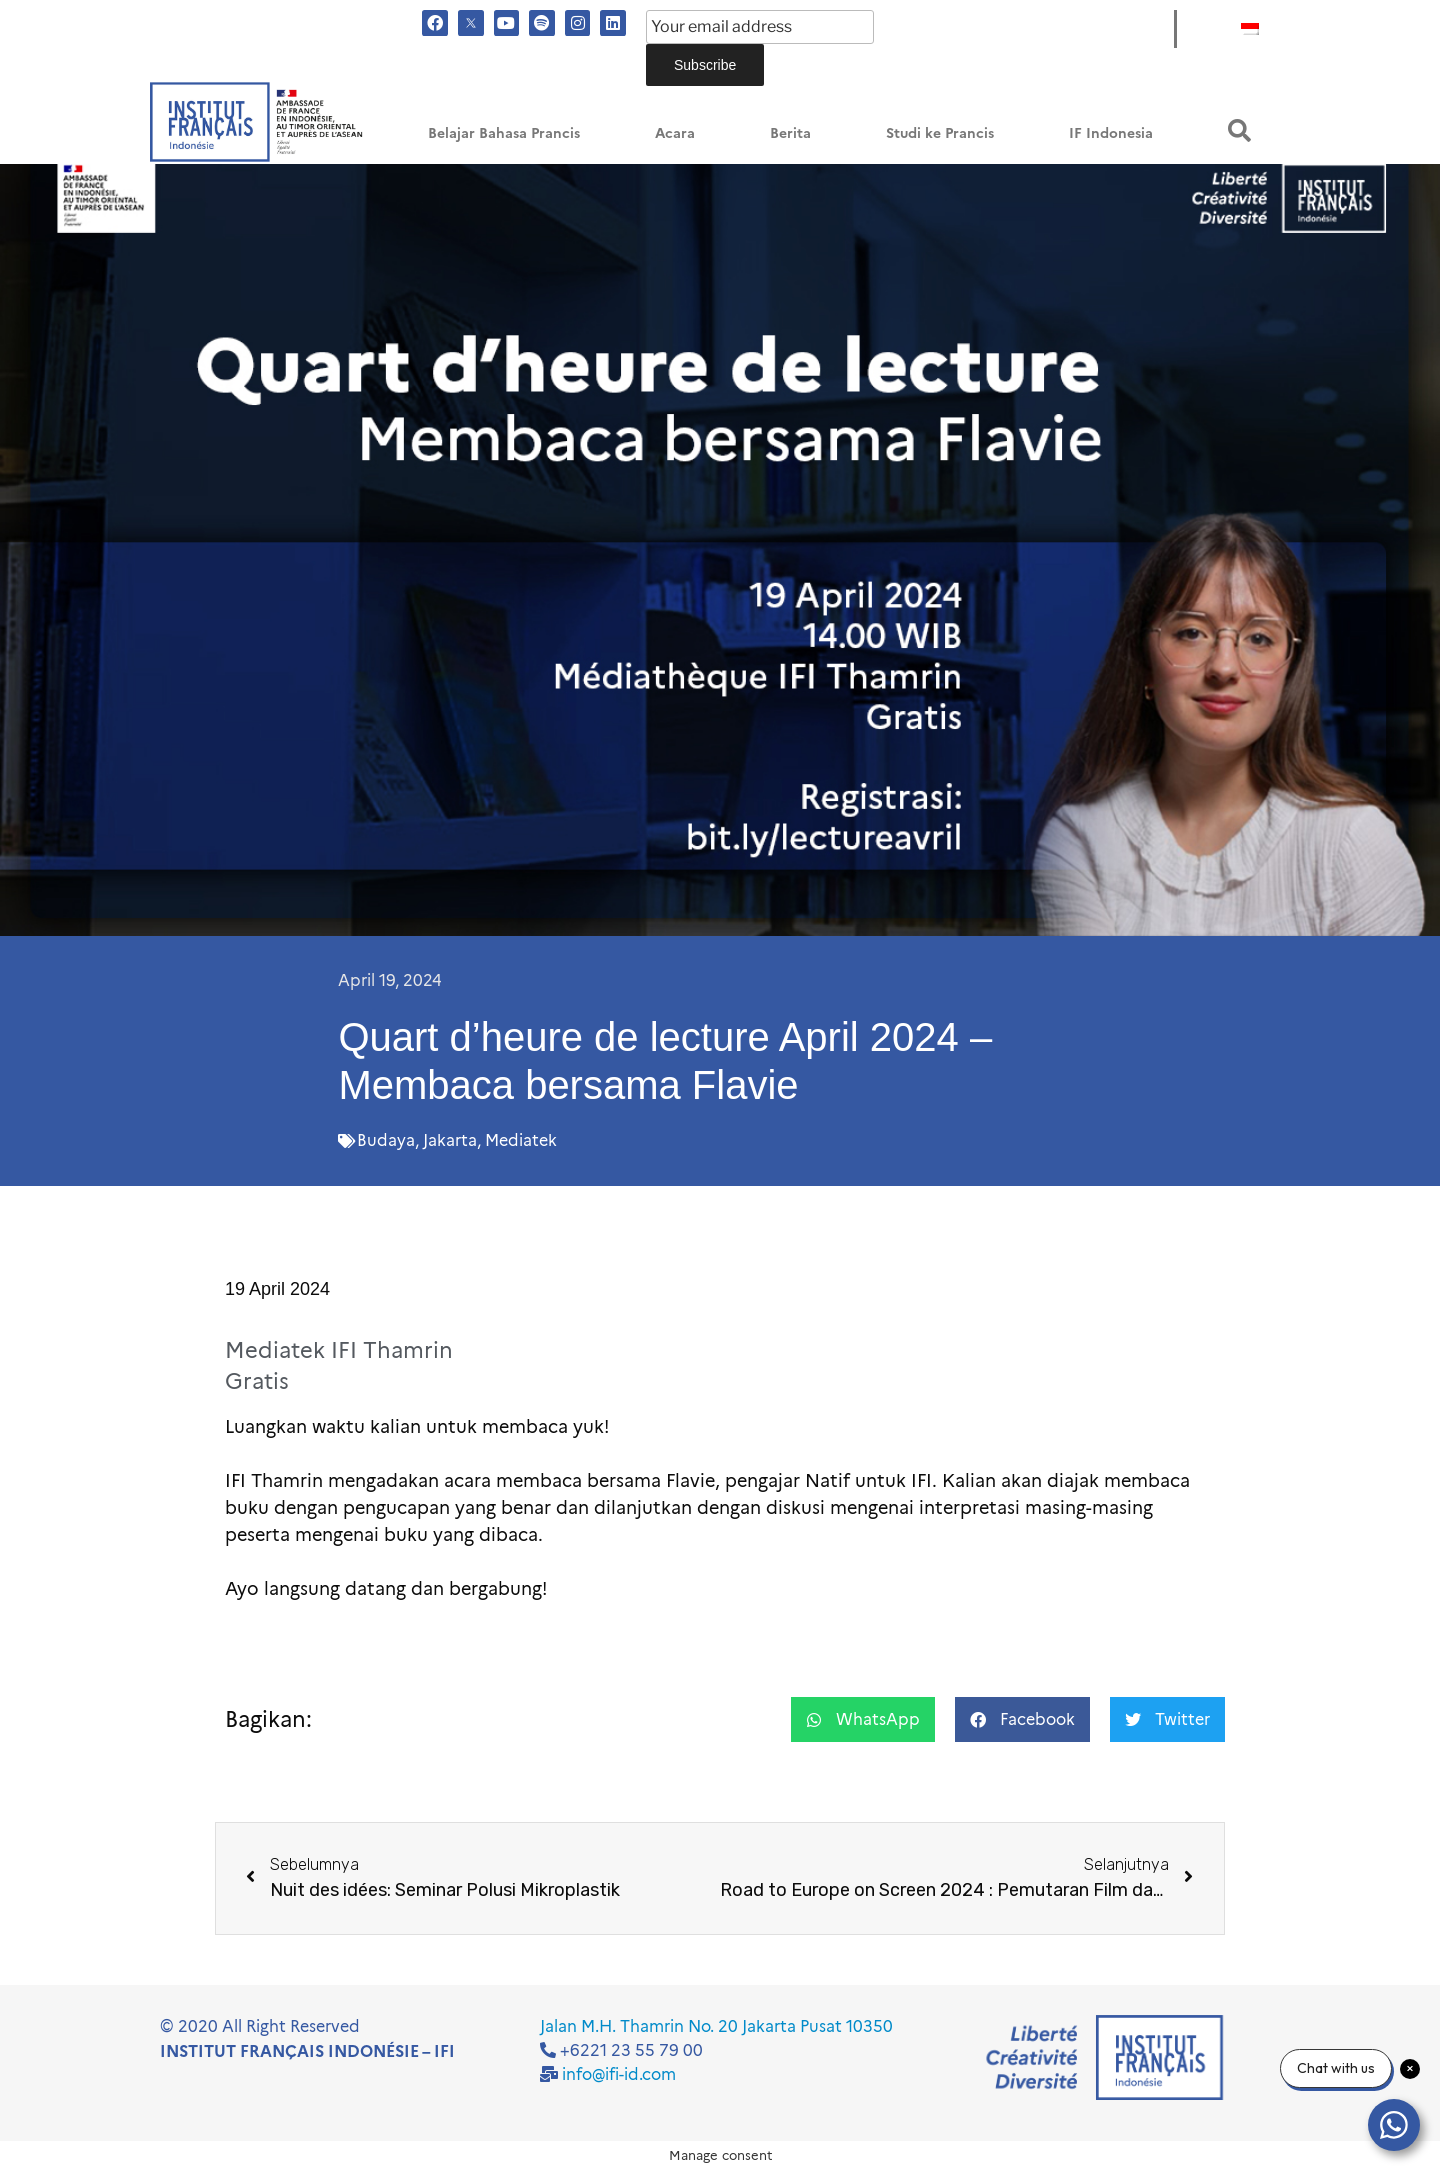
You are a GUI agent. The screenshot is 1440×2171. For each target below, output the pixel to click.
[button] (1239, 130)
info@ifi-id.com (619, 2074)
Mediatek (521, 1140)
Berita (790, 133)
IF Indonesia (1111, 133)
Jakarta (450, 1140)
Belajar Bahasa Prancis (504, 133)
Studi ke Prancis (940, 133)
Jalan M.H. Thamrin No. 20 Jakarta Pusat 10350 (716, 2026)
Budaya (386, 1140)
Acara (675, 133)
